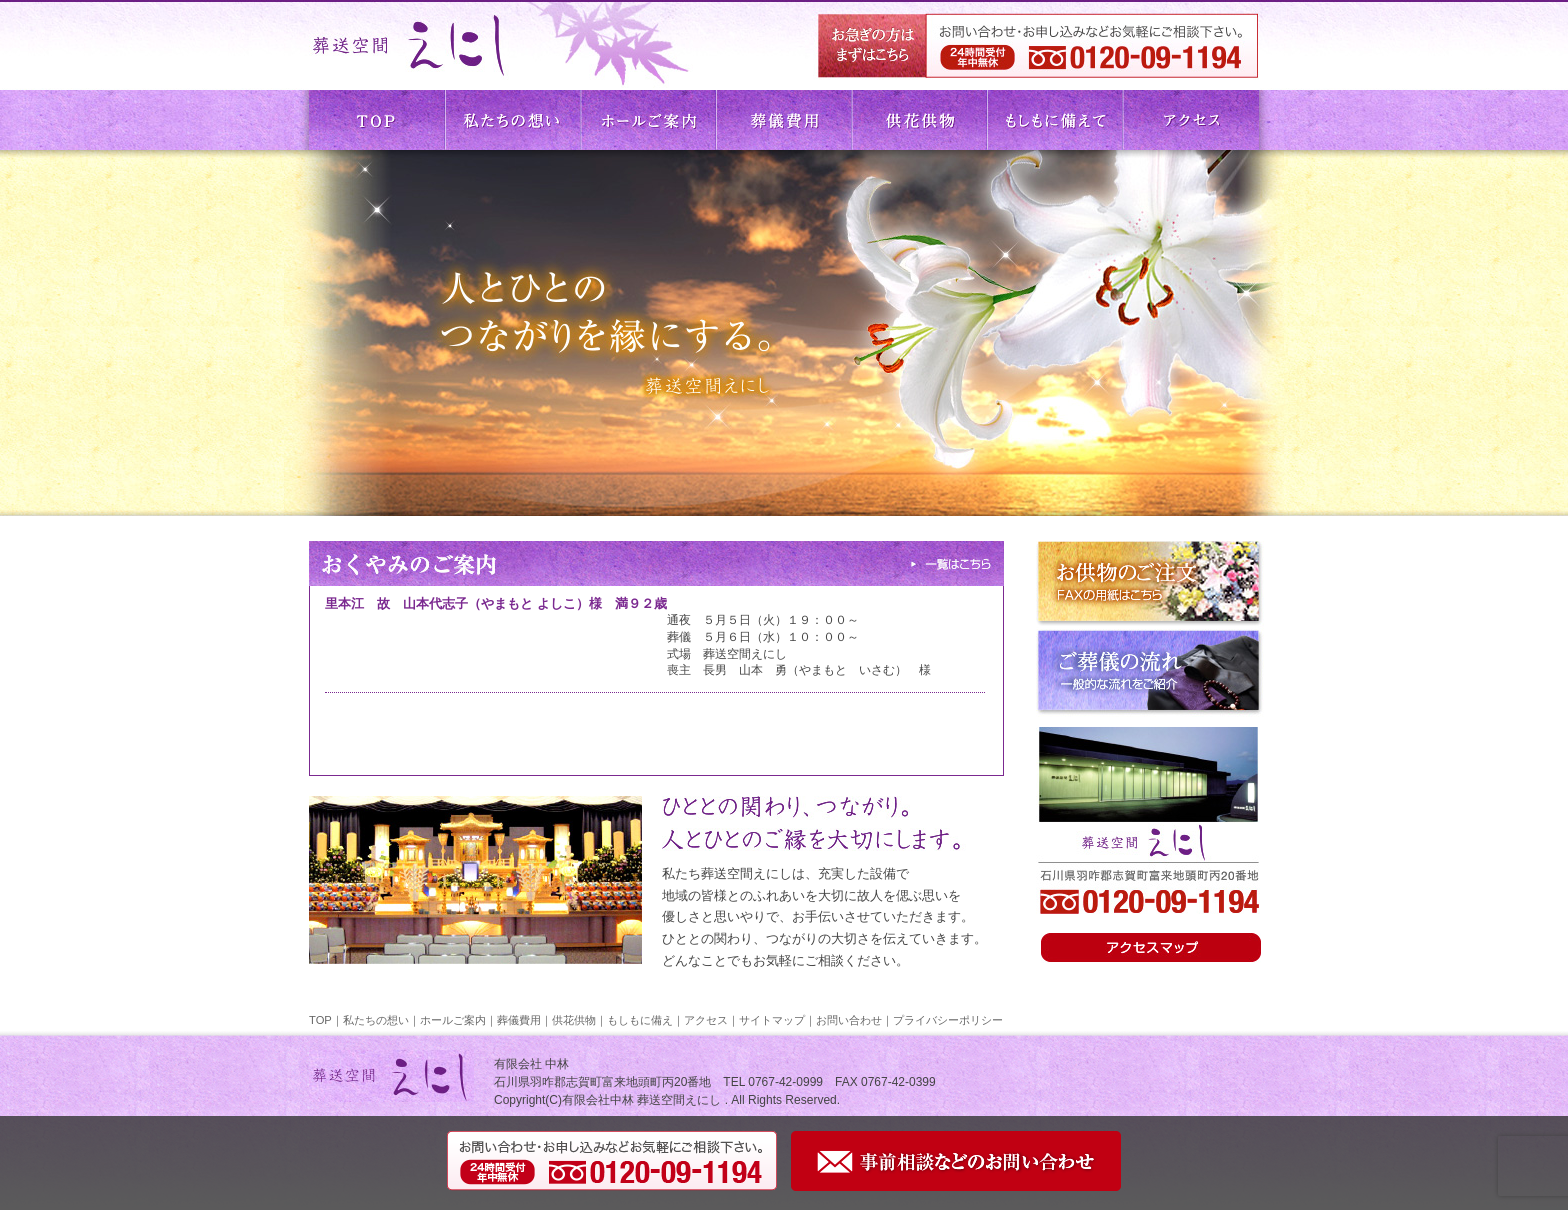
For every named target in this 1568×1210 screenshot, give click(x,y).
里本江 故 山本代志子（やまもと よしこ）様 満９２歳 (496, 603)
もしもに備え (640, 1020)
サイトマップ (772, 1020)
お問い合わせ (849, 1020)
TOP (377, 120)
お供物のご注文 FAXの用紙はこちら (1150, 585)
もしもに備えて (1055, 120)
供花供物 (919, 120)
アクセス (1191, 120)
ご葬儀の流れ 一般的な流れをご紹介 (1150, 673)
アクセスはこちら (1154, 948)
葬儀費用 (784, 120)
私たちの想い (513, 120)
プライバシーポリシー (948, 1020)
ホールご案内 (648, 120)
